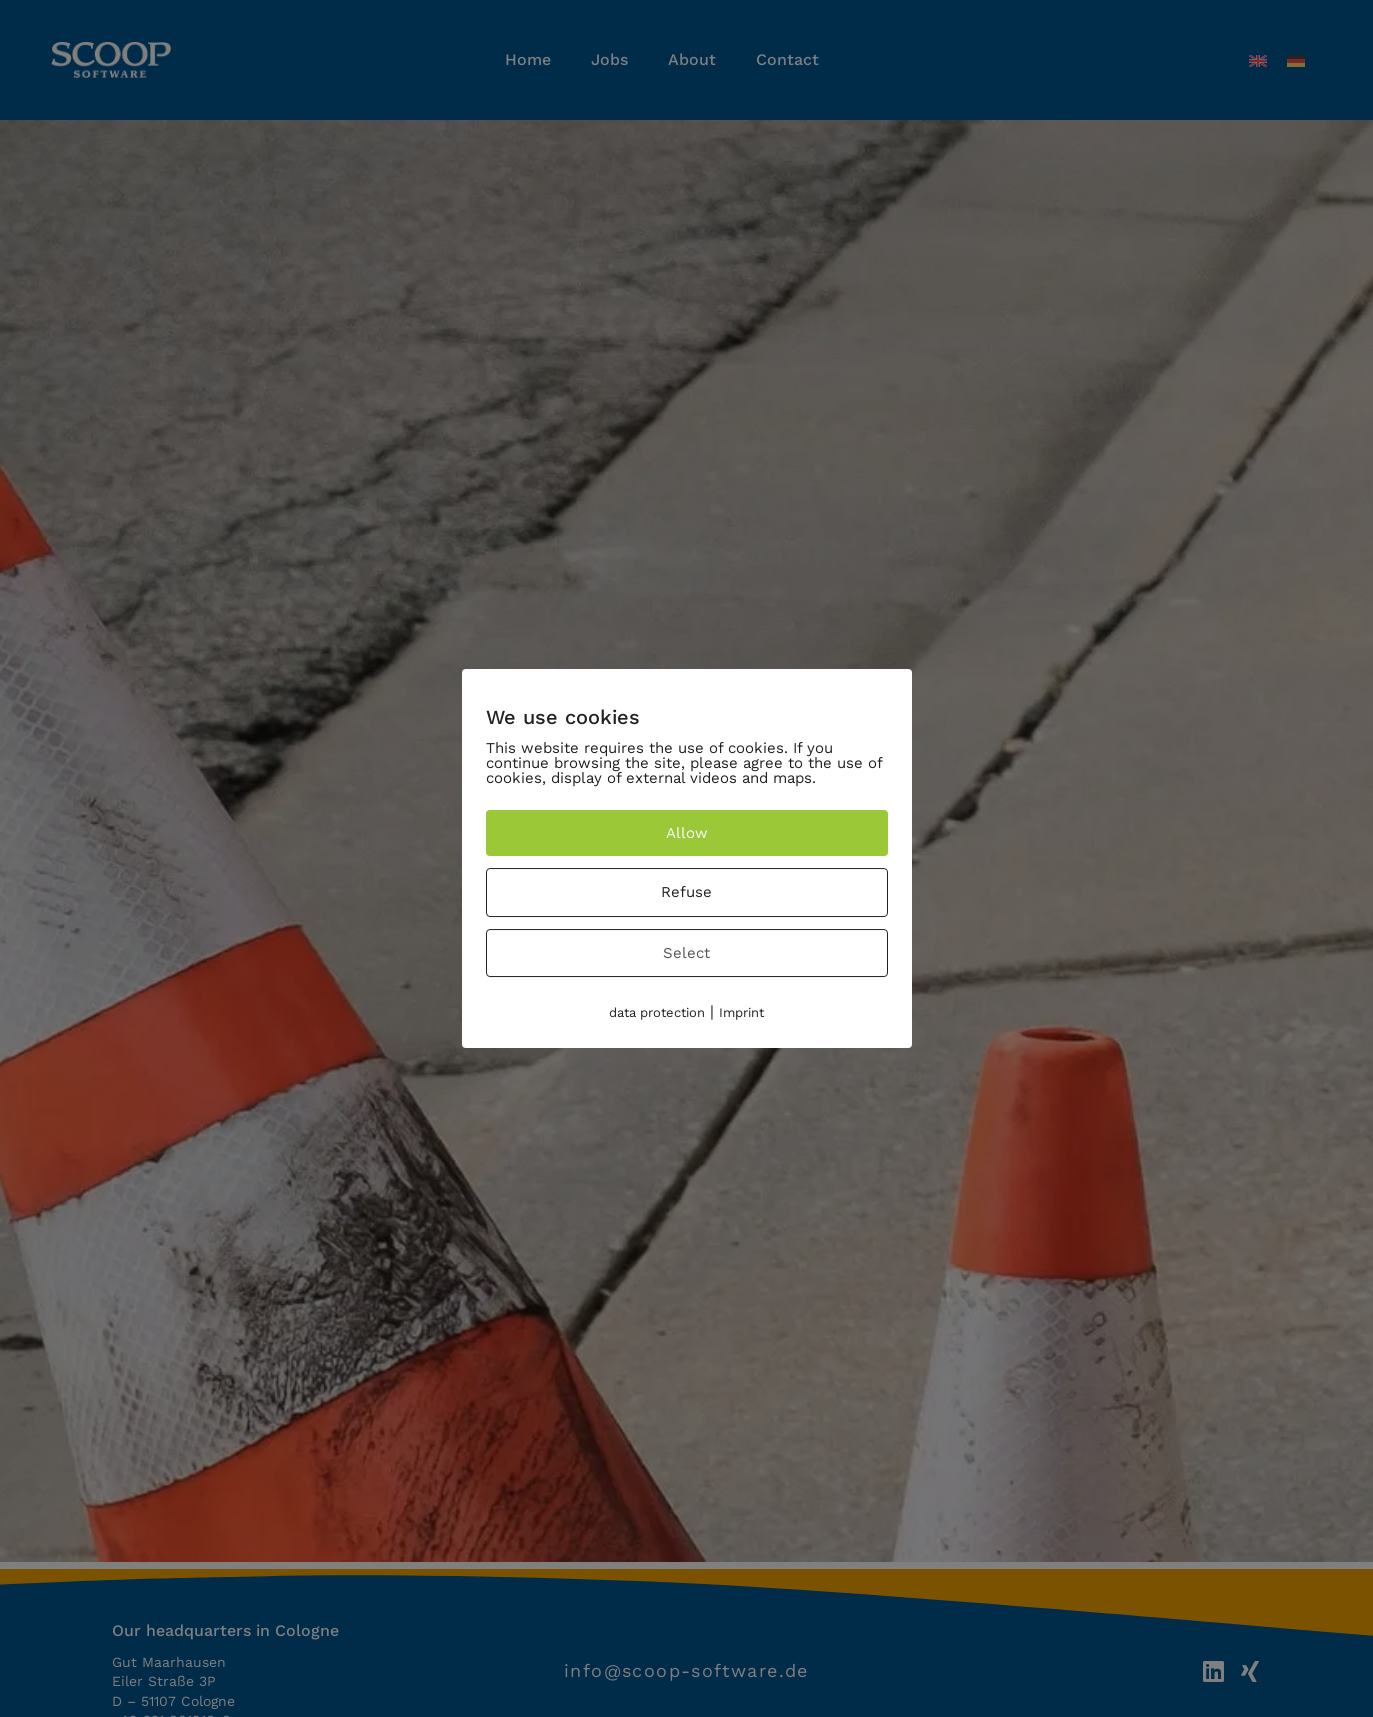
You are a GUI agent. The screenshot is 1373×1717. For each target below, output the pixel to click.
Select (686, 953)
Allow (687, 833)
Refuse (686, 892)
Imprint (741, 1012)
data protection (657, 1012)
